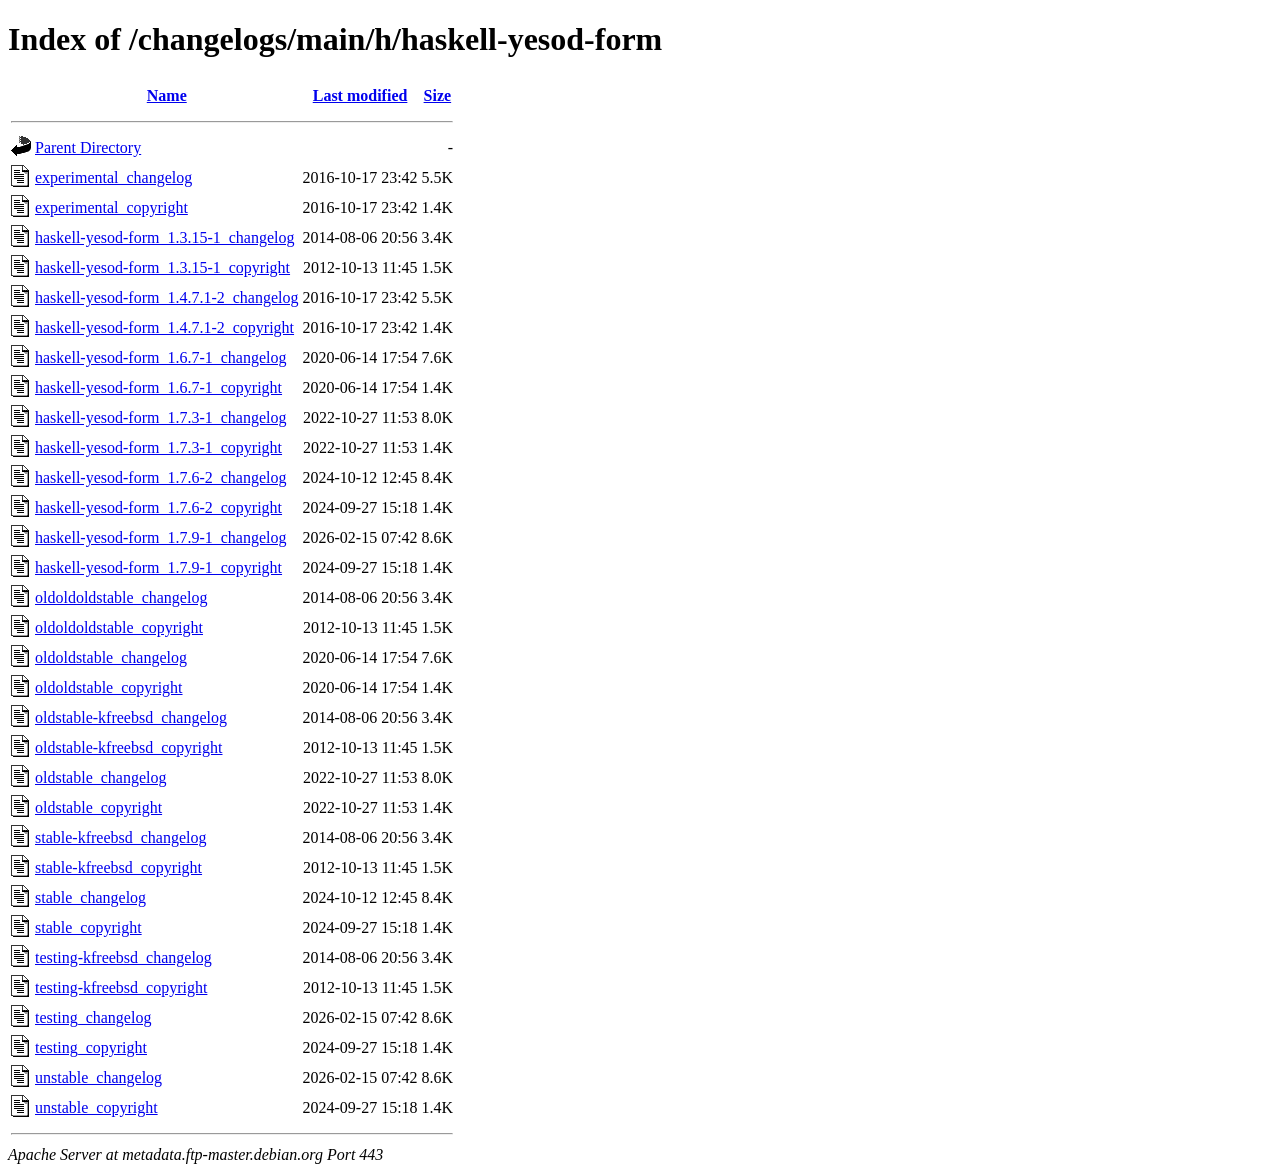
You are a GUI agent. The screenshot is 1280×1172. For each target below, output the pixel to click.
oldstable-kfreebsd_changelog (131, 717)
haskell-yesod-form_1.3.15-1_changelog (164, 237)
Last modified (360, 95)
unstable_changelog (98, 1077)
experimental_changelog (113, 177)
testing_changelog (93, 1017)
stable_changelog (90, 897)
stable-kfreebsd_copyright (118, 867)
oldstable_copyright (98, 807)
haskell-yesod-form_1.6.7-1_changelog (160, 357)
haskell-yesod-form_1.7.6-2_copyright (158, 507)
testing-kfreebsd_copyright (121, 987)
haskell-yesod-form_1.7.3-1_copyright (158, 447)
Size (438, 95)
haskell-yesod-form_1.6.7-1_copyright (158, 387)
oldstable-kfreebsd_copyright (129, 747)
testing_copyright (91, 1047)
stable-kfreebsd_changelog (120, 837)
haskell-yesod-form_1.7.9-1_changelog (160, 537)
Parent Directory (88, 147)
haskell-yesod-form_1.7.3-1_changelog (160, 417)
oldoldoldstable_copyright (119, 627)
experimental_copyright (111, 207)
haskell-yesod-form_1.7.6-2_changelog (160, 477)
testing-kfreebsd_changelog (123, 957)
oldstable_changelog (101, 777)
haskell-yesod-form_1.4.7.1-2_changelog (166, 297)
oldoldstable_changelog (111, 657)
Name (167, 95)
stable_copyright (88, 927)
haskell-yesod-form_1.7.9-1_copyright (158, 567)
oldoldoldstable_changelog (121, 597)
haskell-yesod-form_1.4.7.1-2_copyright (164, 327)
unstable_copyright (96, 1107)
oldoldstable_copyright (109, 687)
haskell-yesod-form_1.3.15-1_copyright (162, 267)
